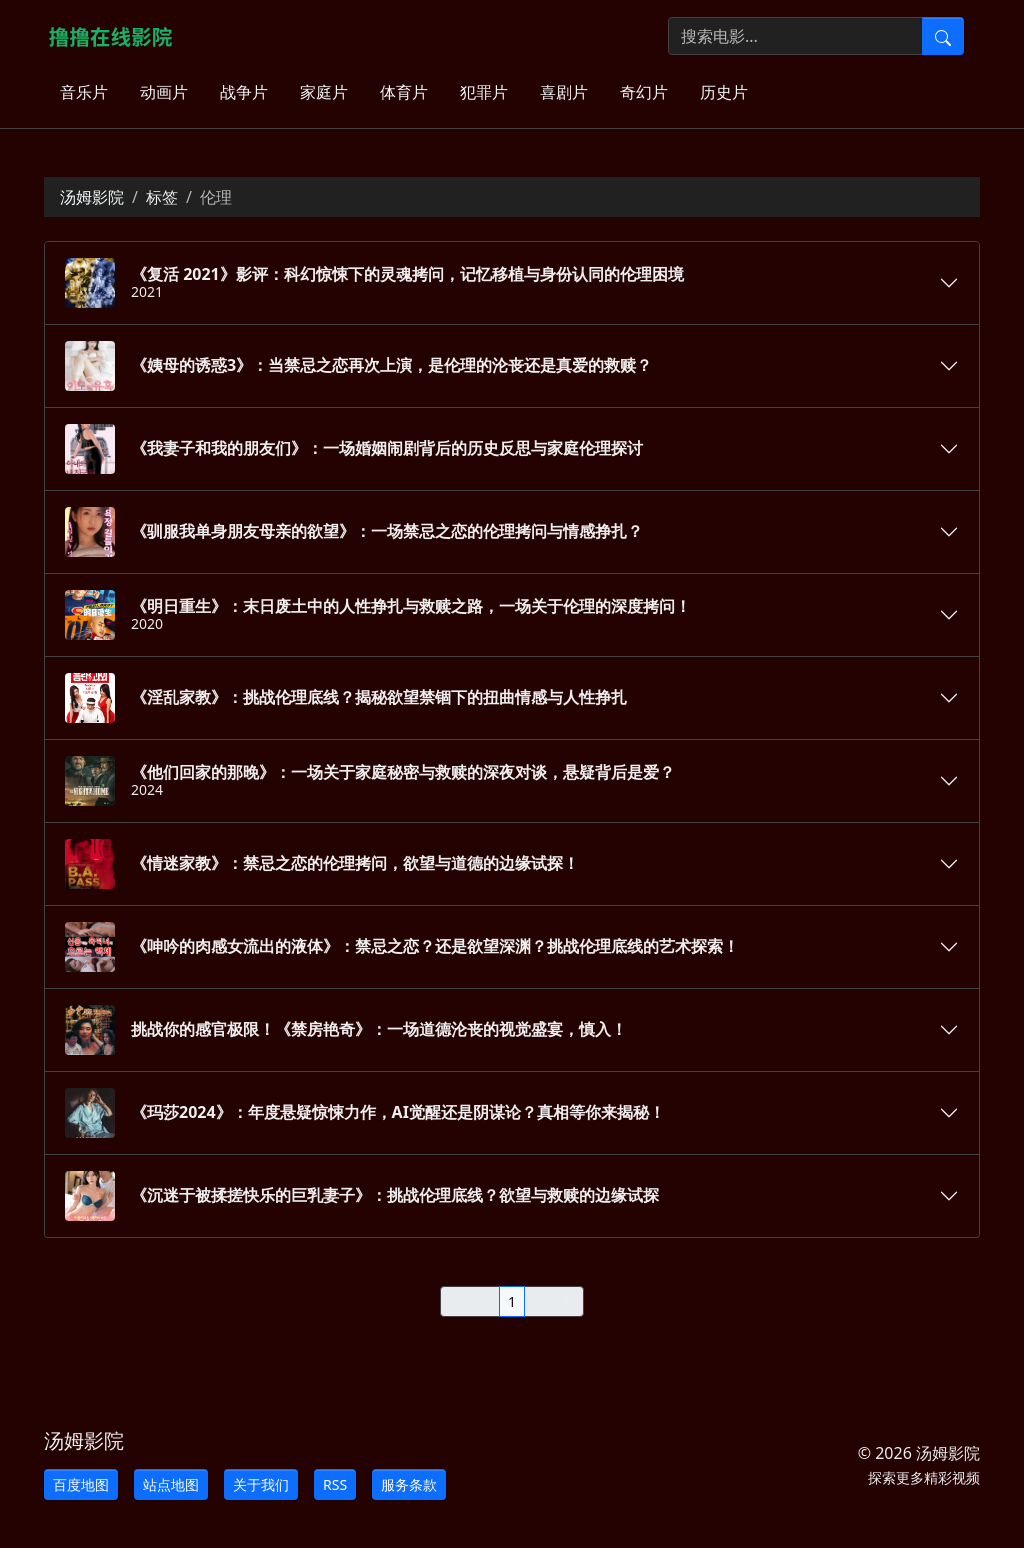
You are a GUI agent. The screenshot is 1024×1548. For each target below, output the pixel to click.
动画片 (164, 92)
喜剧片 (564, 92)
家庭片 (324, 92)
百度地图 (81, 1484)
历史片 (724, 92)
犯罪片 (484, 92)
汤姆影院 (92, 197)
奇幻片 (644, 92)
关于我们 (261, 1484)
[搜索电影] (795, 36)
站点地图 (171, 1484)
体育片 (404, 92)
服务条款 (409, 1484)
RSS (335, 1484)
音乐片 (84, 92)
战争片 (244, 92)
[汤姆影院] (118, 36)
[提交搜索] (943, 36)
